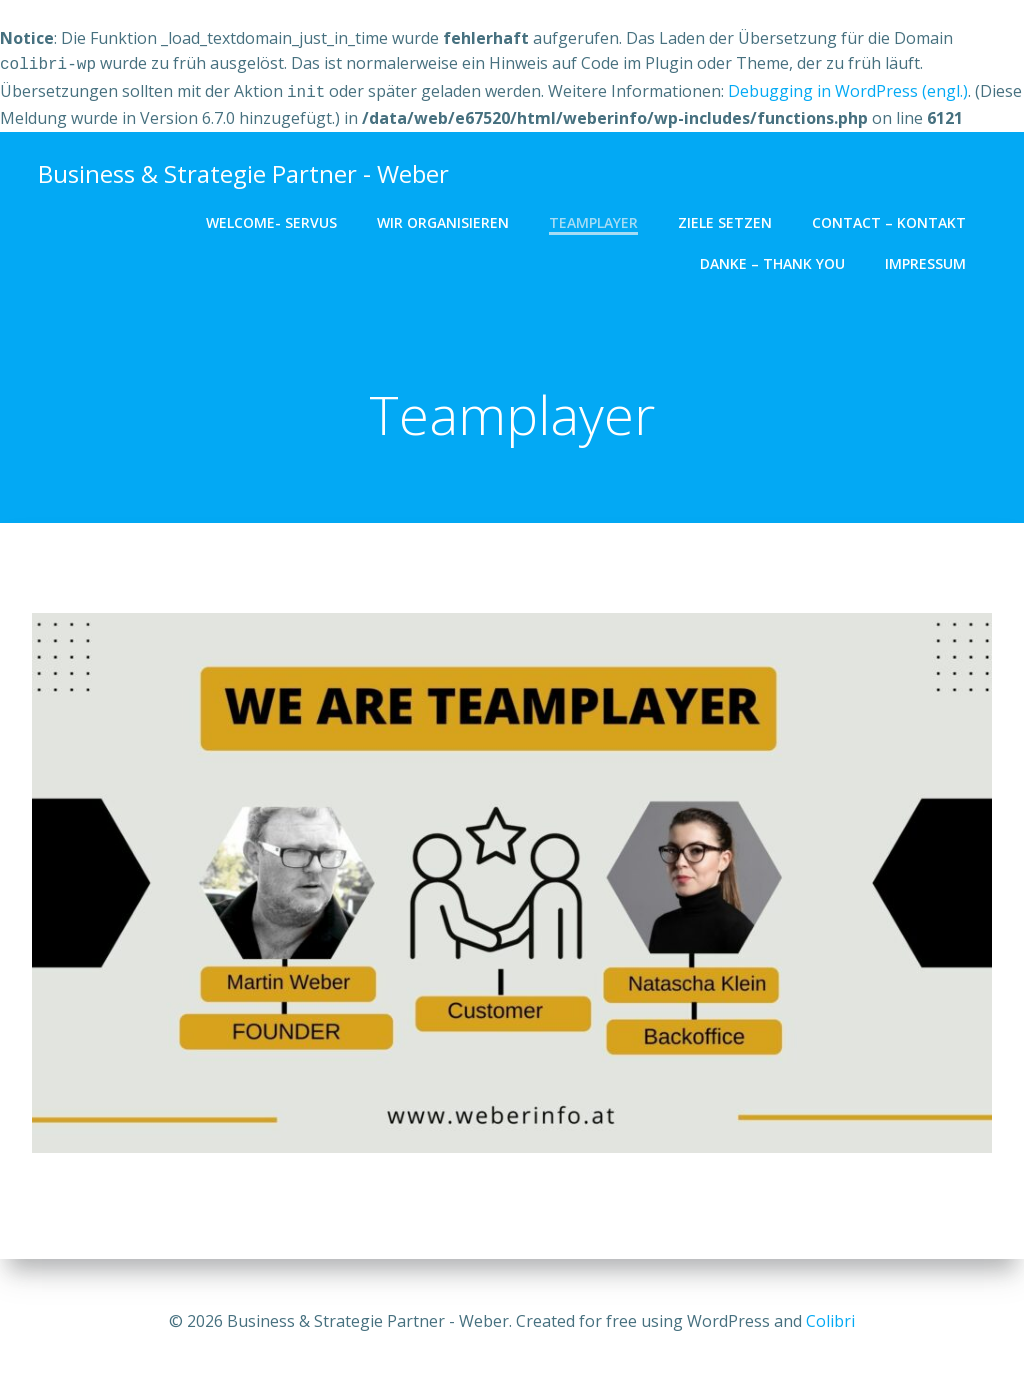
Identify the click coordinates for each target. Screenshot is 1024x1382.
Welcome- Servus (277, 218)
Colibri (830, 1322)
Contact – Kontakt (895, 218)
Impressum (931, 259)
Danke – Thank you (778, 259)
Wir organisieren (449, 218)
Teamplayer (599, 218)
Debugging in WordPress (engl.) (848, 89)
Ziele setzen (731, 218)
